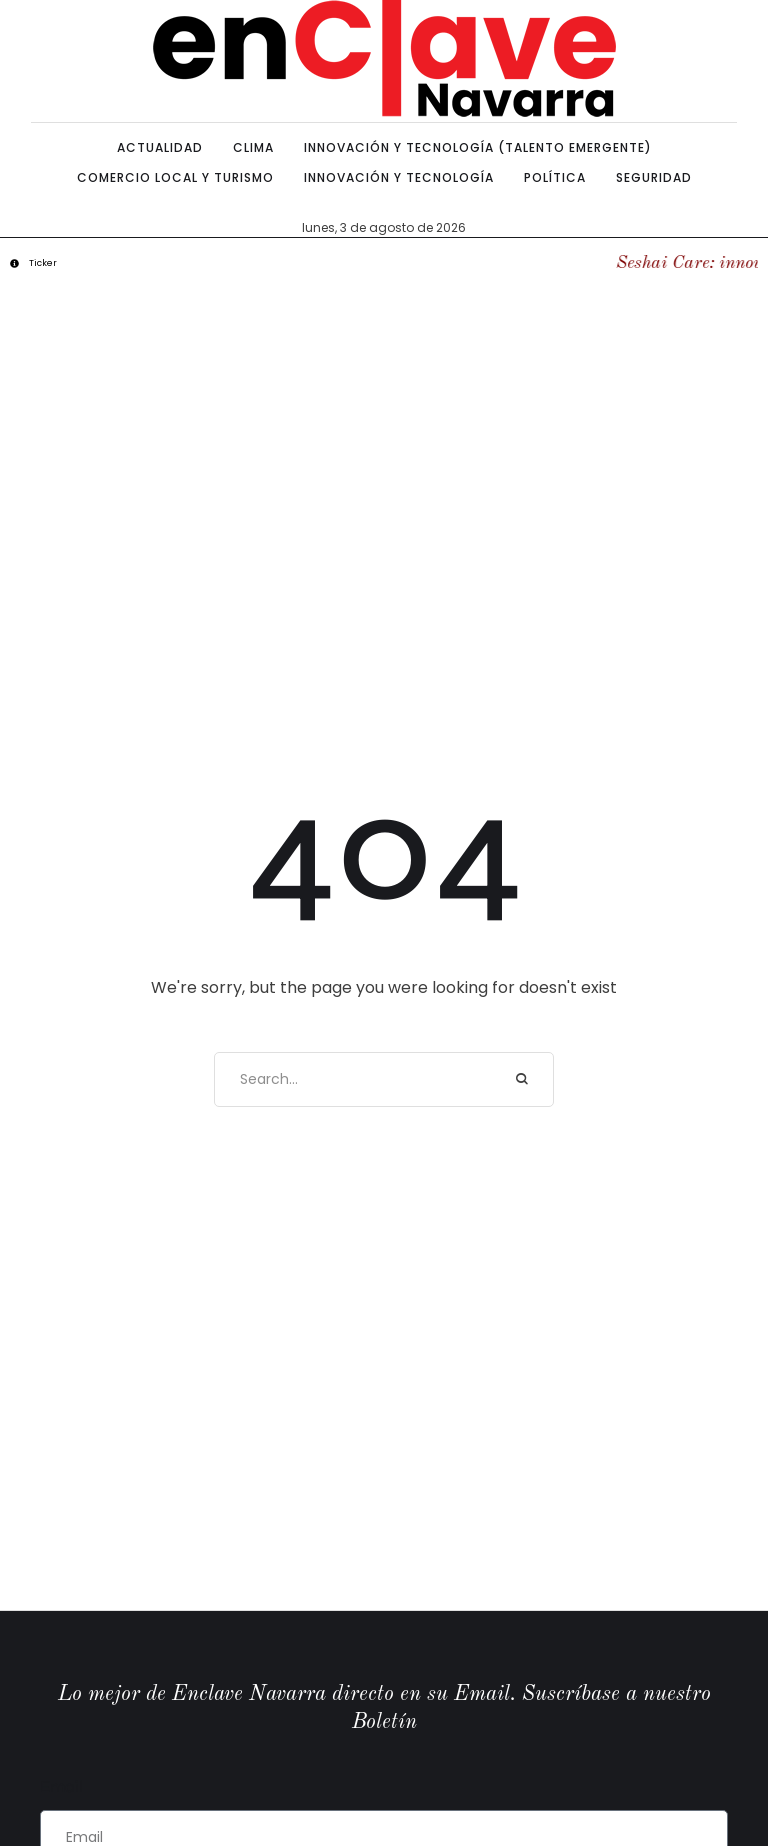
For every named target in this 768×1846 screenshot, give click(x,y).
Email (61, 1786)
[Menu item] (160, 148)
